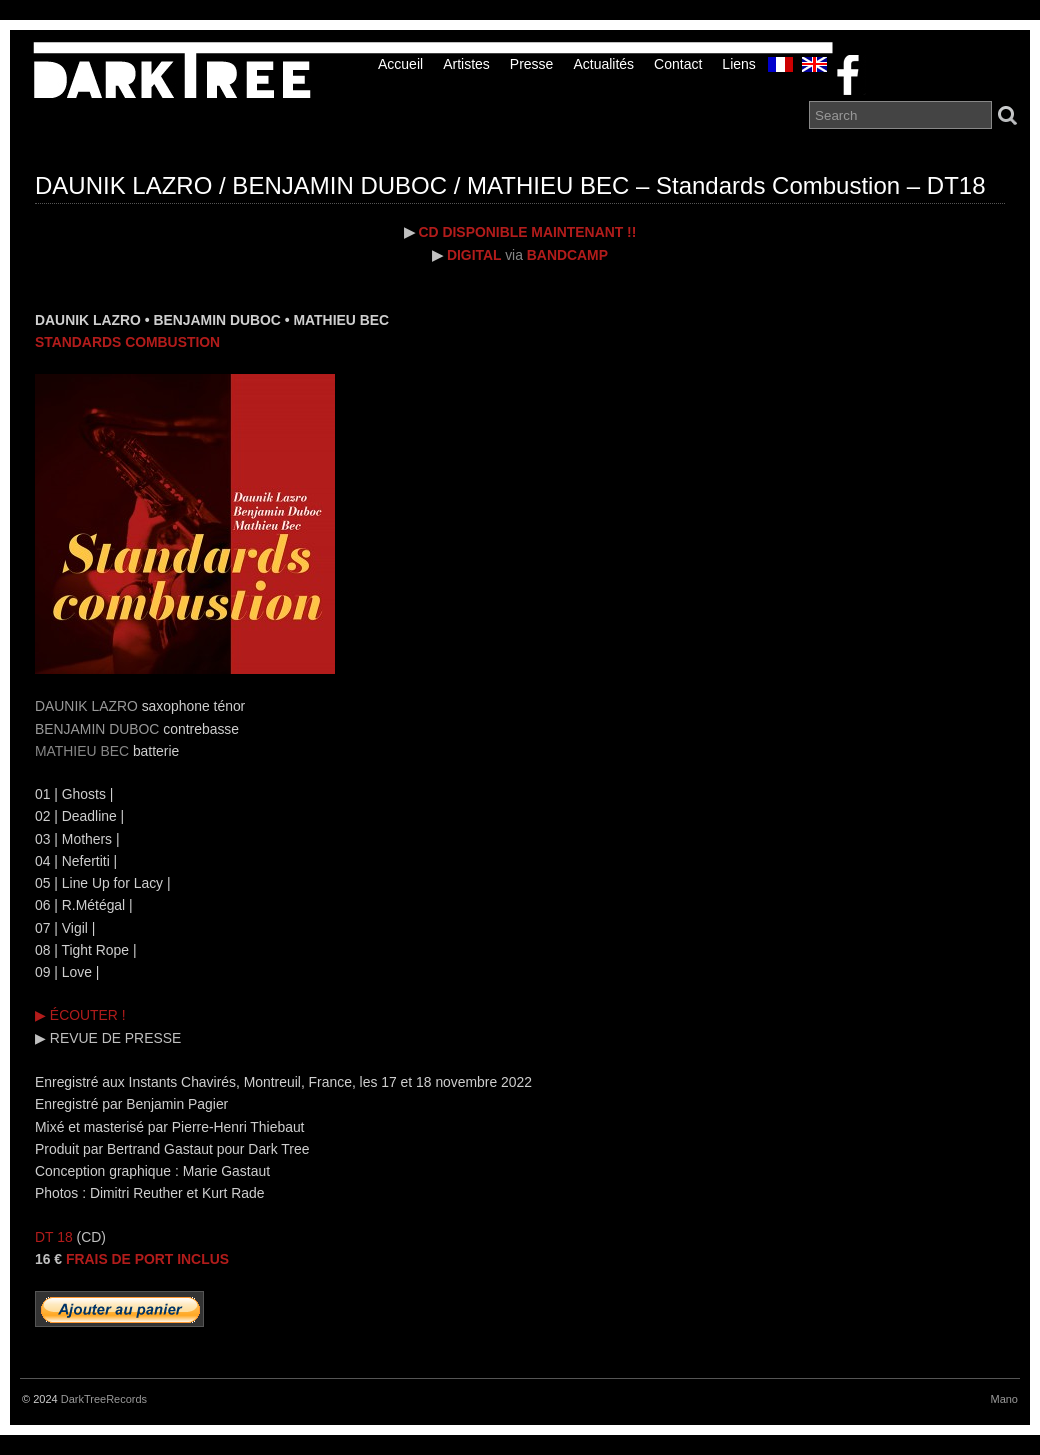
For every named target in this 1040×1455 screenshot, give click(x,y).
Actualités (603, 64)
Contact (678, 64)
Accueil (400, 64)
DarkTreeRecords (104, 1399)
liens (738, 64)
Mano (1004, 1399)
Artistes (466, 64)
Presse (532, 64)
